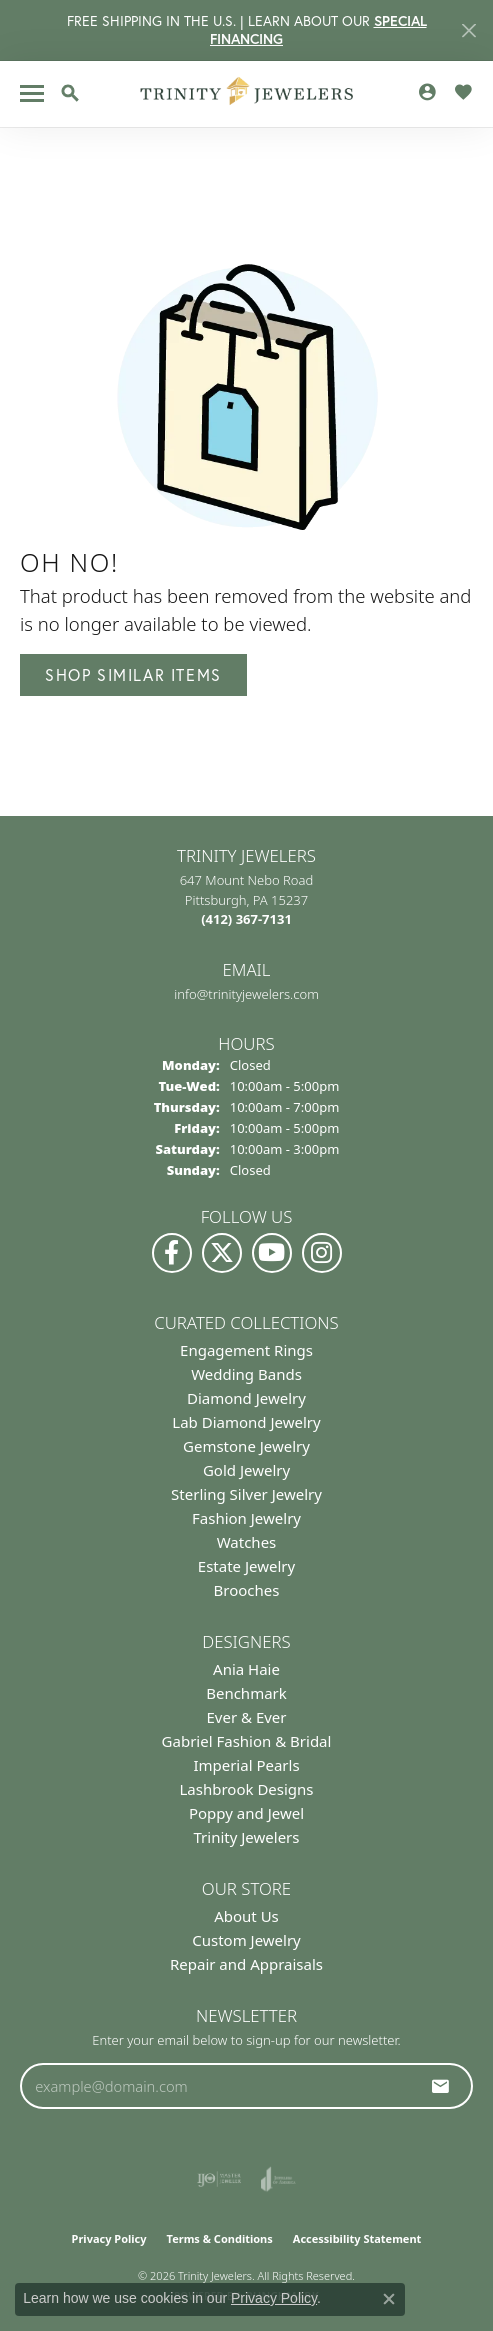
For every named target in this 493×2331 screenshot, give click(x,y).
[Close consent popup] (389, 2299)
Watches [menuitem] (247, 1542)
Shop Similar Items (133, 674)
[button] (70, 93)
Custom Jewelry (246, 1940)
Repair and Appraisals (246, 1964)
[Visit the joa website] (278, 2179)
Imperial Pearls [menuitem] (246, 1765)
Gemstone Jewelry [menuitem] (246, 1446)
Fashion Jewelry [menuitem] (246, 1518)
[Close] (468, 30)
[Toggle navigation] (32, 93)
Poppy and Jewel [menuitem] (246, 1813)
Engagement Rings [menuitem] (246, 1350)
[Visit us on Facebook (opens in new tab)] (172, 1253)
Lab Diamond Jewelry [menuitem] (246, 1422)
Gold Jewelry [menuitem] (246, 1470)
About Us (246, 1916)
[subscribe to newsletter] (441, 2086)
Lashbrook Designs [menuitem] (246, 1789)
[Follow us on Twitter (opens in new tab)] (222, 1253)
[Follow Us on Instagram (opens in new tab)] (322, 1253)
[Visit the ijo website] (219, 2179)
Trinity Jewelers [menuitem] (247, 1837)
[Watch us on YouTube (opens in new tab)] (272, 1253)
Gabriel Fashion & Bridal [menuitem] (247, 1741)
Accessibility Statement (357, 2238)
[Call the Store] (246, 919)
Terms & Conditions (220, 2238)
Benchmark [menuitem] (246, 1693)
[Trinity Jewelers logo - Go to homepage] (246, 94)
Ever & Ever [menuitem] (246, 1717)
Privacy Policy (109, 2238)
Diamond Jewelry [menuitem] (246, 1398)
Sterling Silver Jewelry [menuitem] (246, 1494)
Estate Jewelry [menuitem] (246, 1566)
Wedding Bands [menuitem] (246, 1374)
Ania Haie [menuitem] (246, 1669)
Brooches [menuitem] (247, 1590)
